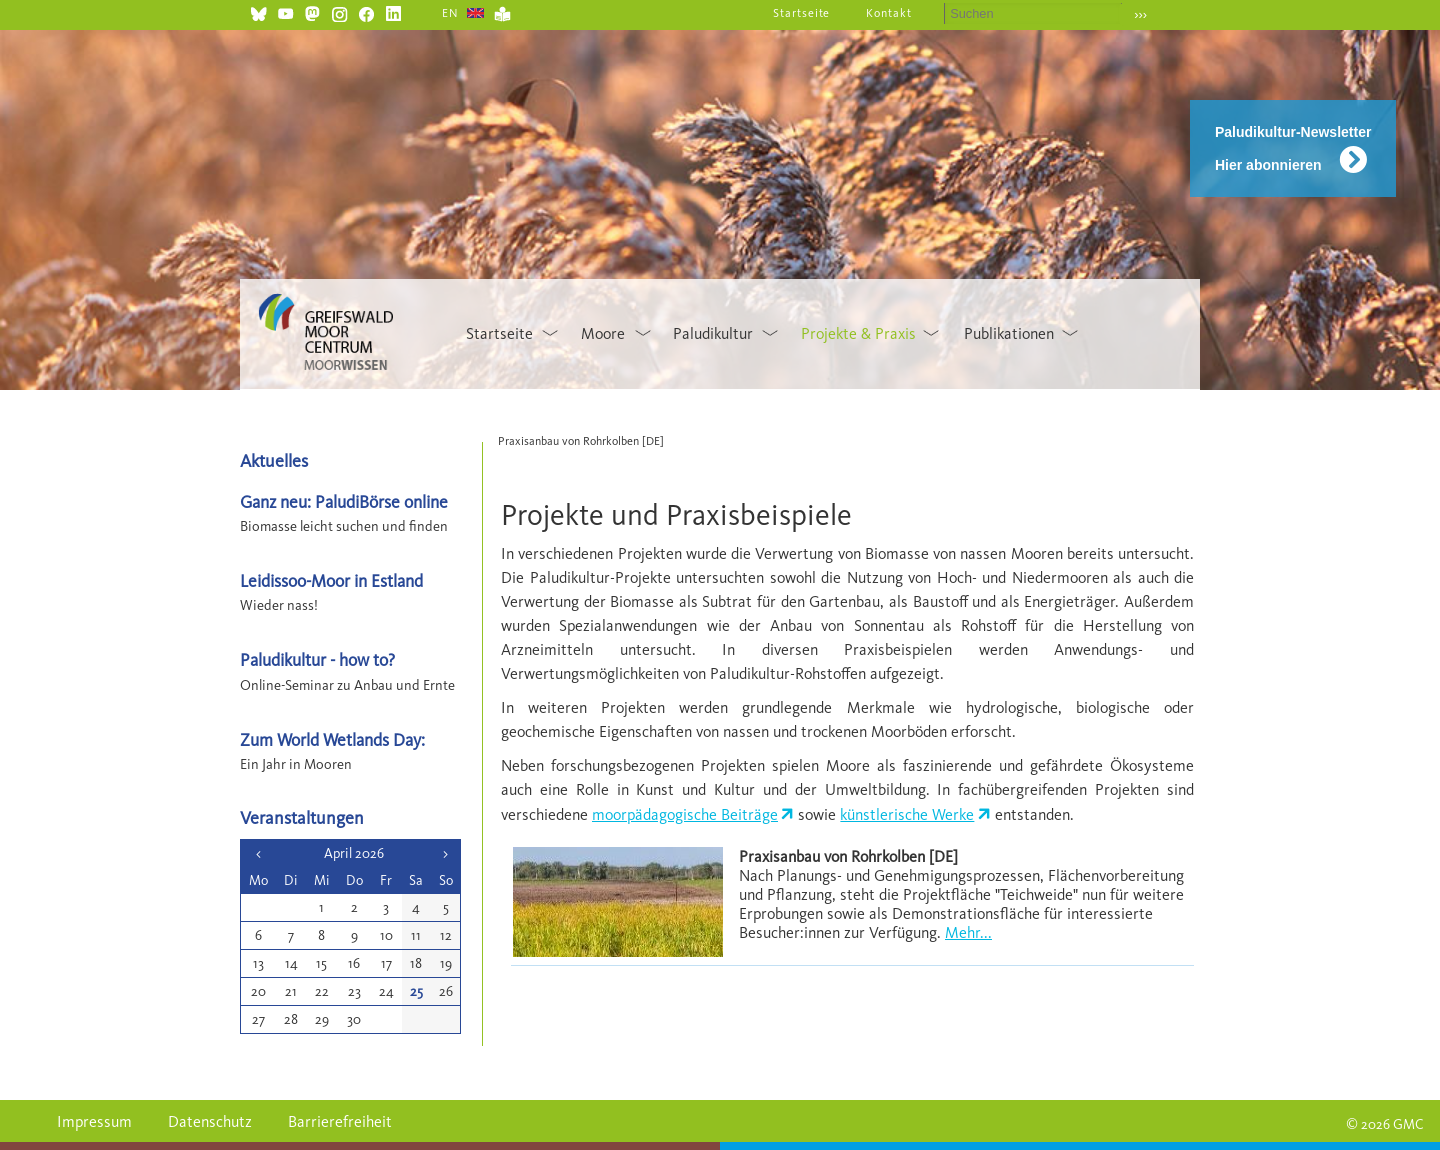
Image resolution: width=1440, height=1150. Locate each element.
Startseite (802, 13)
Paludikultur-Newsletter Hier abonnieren (1293, 148)
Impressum (94, 1121)
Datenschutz (210, 1121)
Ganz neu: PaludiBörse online (344, 501)
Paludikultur (713, 333)
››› (1140, 14)
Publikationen (1009, 333)
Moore (603, 333)
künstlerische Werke (907, 814)
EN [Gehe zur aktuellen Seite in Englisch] (450, 13)
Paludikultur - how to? (317, 659)
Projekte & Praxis (858, 333)
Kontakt (889, 13)
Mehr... (968, 932)
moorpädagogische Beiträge (685, 814)
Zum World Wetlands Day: (332, 739)
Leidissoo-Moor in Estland (331, 580)
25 (416, 991)
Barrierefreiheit (340, 1121)
